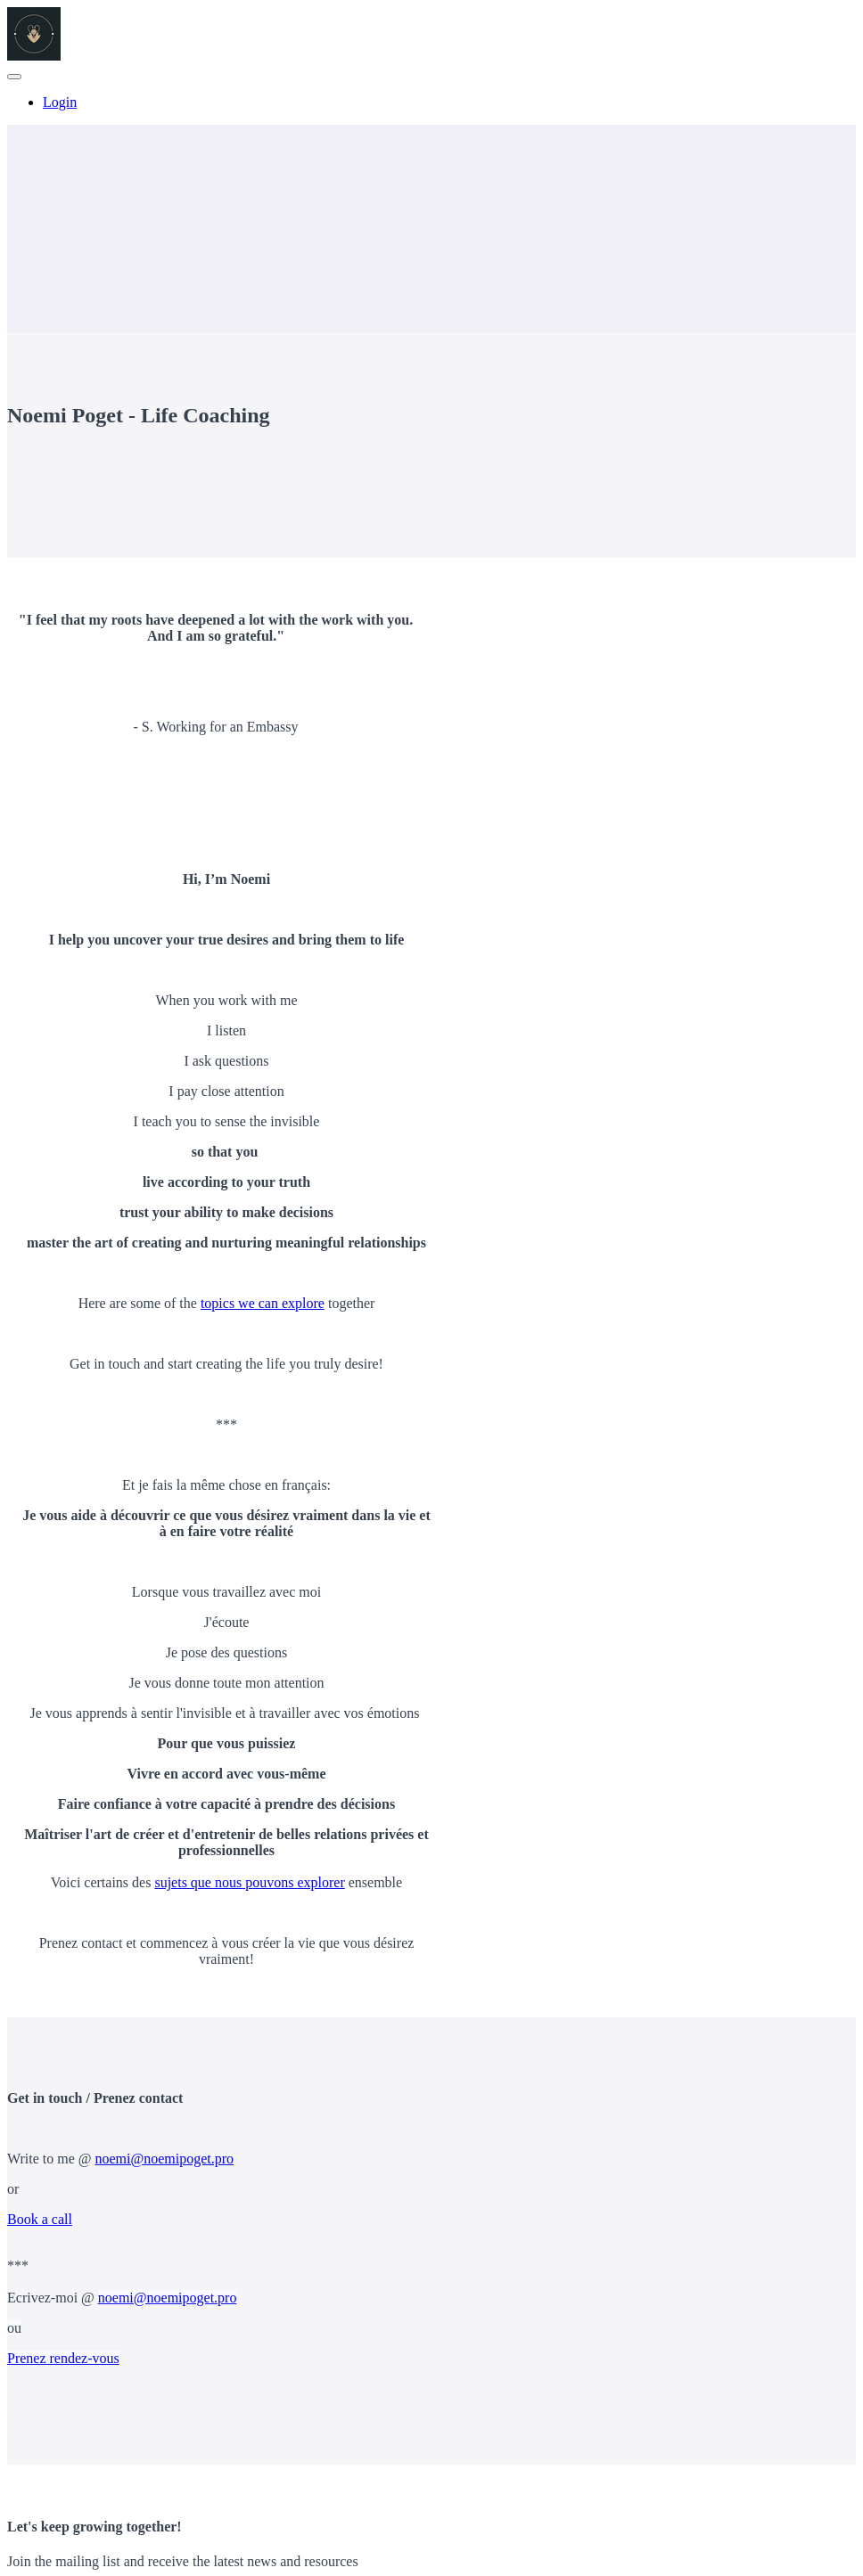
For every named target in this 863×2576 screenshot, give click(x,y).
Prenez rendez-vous (63, 2358)
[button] (14, 76)
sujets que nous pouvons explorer (249, 1882)
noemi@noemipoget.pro (164, 2158)
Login (60, 102)
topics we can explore (263, 1303)
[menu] (431, 102)
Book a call (39, 2219)
